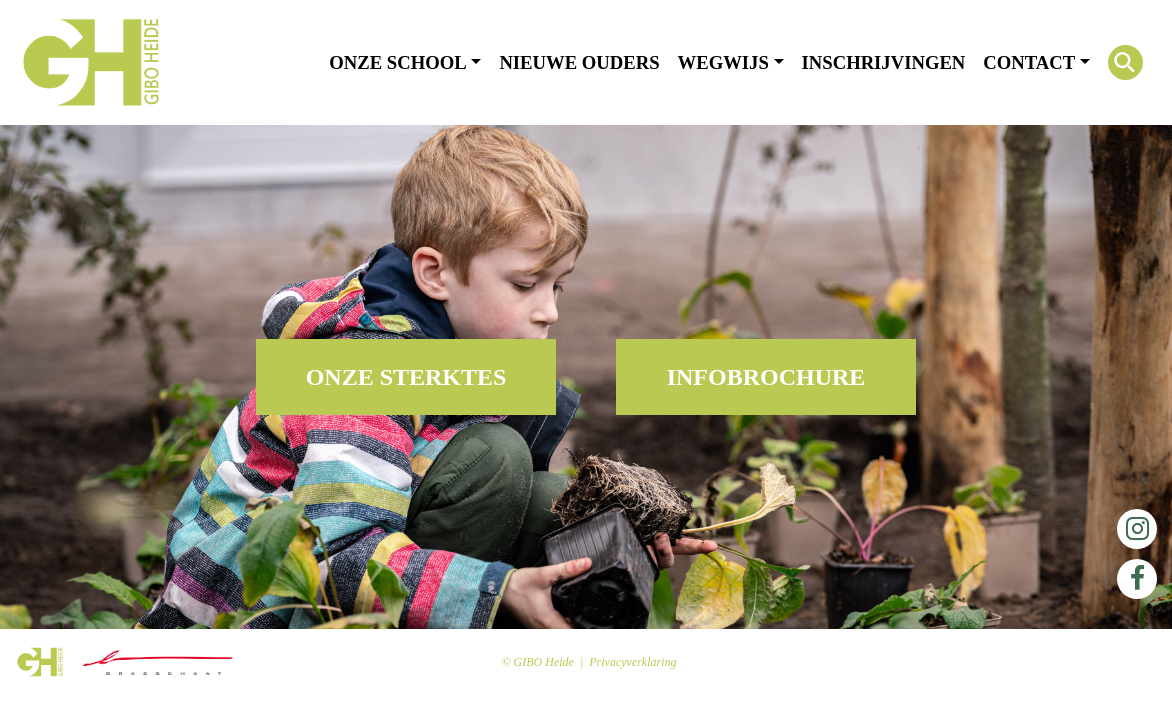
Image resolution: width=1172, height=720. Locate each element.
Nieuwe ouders (579, 62)
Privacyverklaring (632, 662)
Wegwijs (723, 62)
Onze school (397, 62)
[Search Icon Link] (1125, 62)
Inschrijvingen (884, 62)
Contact (1029, 62)
